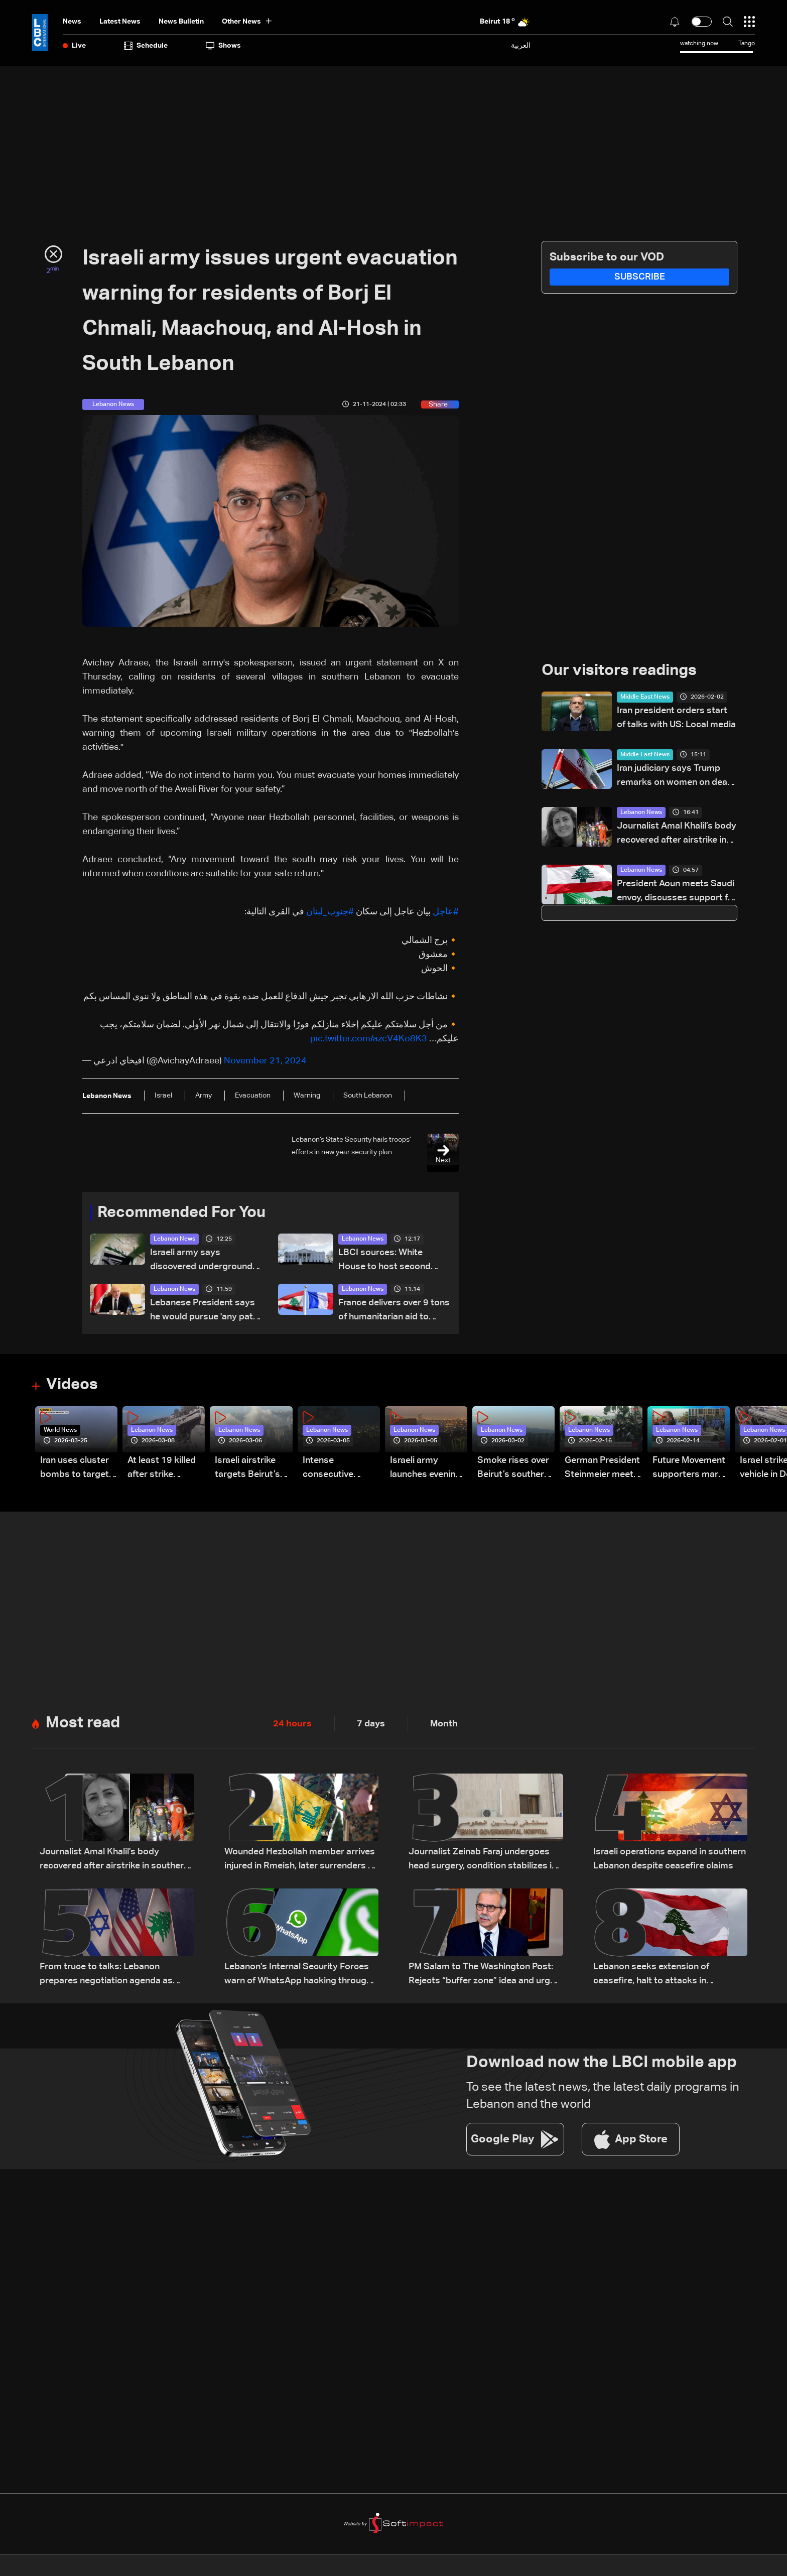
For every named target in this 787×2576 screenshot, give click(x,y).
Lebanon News (174, 1239)
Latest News (120, 21)
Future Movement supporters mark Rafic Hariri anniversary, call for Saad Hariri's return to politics (688, 1468)
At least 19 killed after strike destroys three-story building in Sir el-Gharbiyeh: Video (161, 1468)
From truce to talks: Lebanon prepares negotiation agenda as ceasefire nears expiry (106, 1975)
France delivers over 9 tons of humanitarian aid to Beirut (394, 1310)
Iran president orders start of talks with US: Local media (676, 718)
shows (223, 45)
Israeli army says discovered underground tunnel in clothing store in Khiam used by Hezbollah (202, 1260)
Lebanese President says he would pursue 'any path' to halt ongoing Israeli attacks (204, 1310)
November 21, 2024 (265, 1060)
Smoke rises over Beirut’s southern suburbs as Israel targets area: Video (513, 1468)
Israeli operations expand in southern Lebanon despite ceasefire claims (669, 1858)
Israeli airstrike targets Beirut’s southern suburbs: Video (253, 1468)
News (72, 21)
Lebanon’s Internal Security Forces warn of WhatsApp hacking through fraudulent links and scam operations (300, 1975)
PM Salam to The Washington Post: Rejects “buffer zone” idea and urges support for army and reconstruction (485, 1975)
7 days (371, 1723)
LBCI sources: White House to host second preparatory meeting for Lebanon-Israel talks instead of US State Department (388, 1260)
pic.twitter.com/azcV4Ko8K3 (369, 1038)
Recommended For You (185, 1212)
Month (444, 1723)
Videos (73, 1385)
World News (60, 1430)
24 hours (292, 1723)
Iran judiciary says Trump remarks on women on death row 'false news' (676, 777)
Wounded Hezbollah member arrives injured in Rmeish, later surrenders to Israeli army (300, 1860)
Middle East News (645, 698)
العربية (521, 45)
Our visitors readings (622, 671)
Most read (84, 1723)
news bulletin (181, 21)
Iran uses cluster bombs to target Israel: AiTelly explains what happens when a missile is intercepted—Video (74, 1468)
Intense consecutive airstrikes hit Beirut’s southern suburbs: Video (338, 1468)
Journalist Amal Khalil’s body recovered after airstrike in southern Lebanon (676, 835)
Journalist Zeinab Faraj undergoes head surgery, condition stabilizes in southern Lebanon (483, 1860)
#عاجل (446, 911)
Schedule (146, 45)
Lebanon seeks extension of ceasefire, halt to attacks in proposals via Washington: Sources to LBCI (667, 1975)
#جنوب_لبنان (330, 911)
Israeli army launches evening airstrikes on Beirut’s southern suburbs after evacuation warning (426, 1468)
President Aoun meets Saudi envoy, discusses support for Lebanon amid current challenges (677, 892)
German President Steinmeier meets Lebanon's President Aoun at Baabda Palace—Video (602, 1468)
